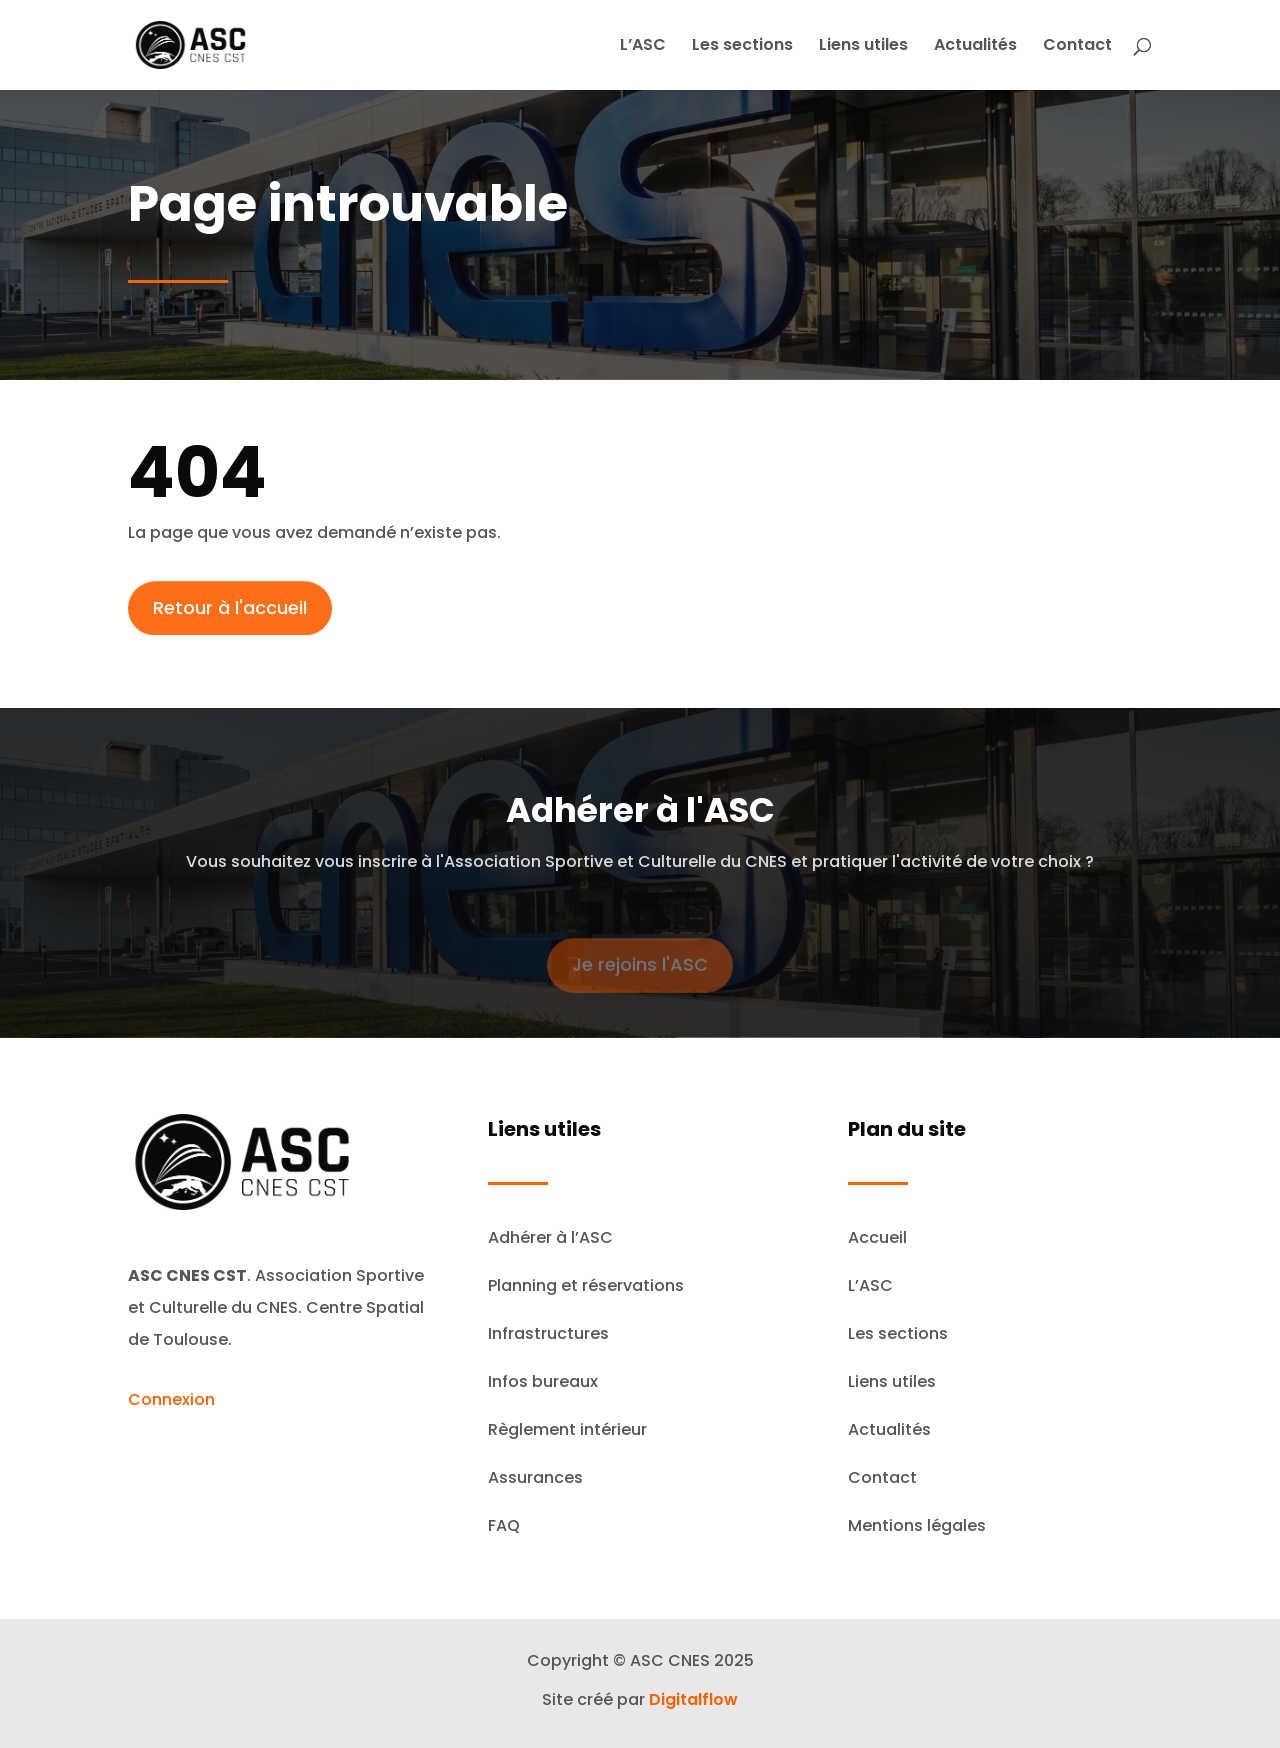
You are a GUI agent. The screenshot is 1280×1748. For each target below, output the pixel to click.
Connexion (171, 1399)
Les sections (742, 47)
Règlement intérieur (567, 1429)
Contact (1077, 47)
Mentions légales (917, 1525)
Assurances (535, 1477)
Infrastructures (548, 1333)
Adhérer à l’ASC (550, 1237)
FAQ (504, 1525)
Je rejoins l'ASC (640, 975)
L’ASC (643, 47)
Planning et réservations (586, 1285)
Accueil (877, 1237)
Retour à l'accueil (230, 615)
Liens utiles (863, 47)
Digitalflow (693, 1699)
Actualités (975, 47)
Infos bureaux (543, 1381)
